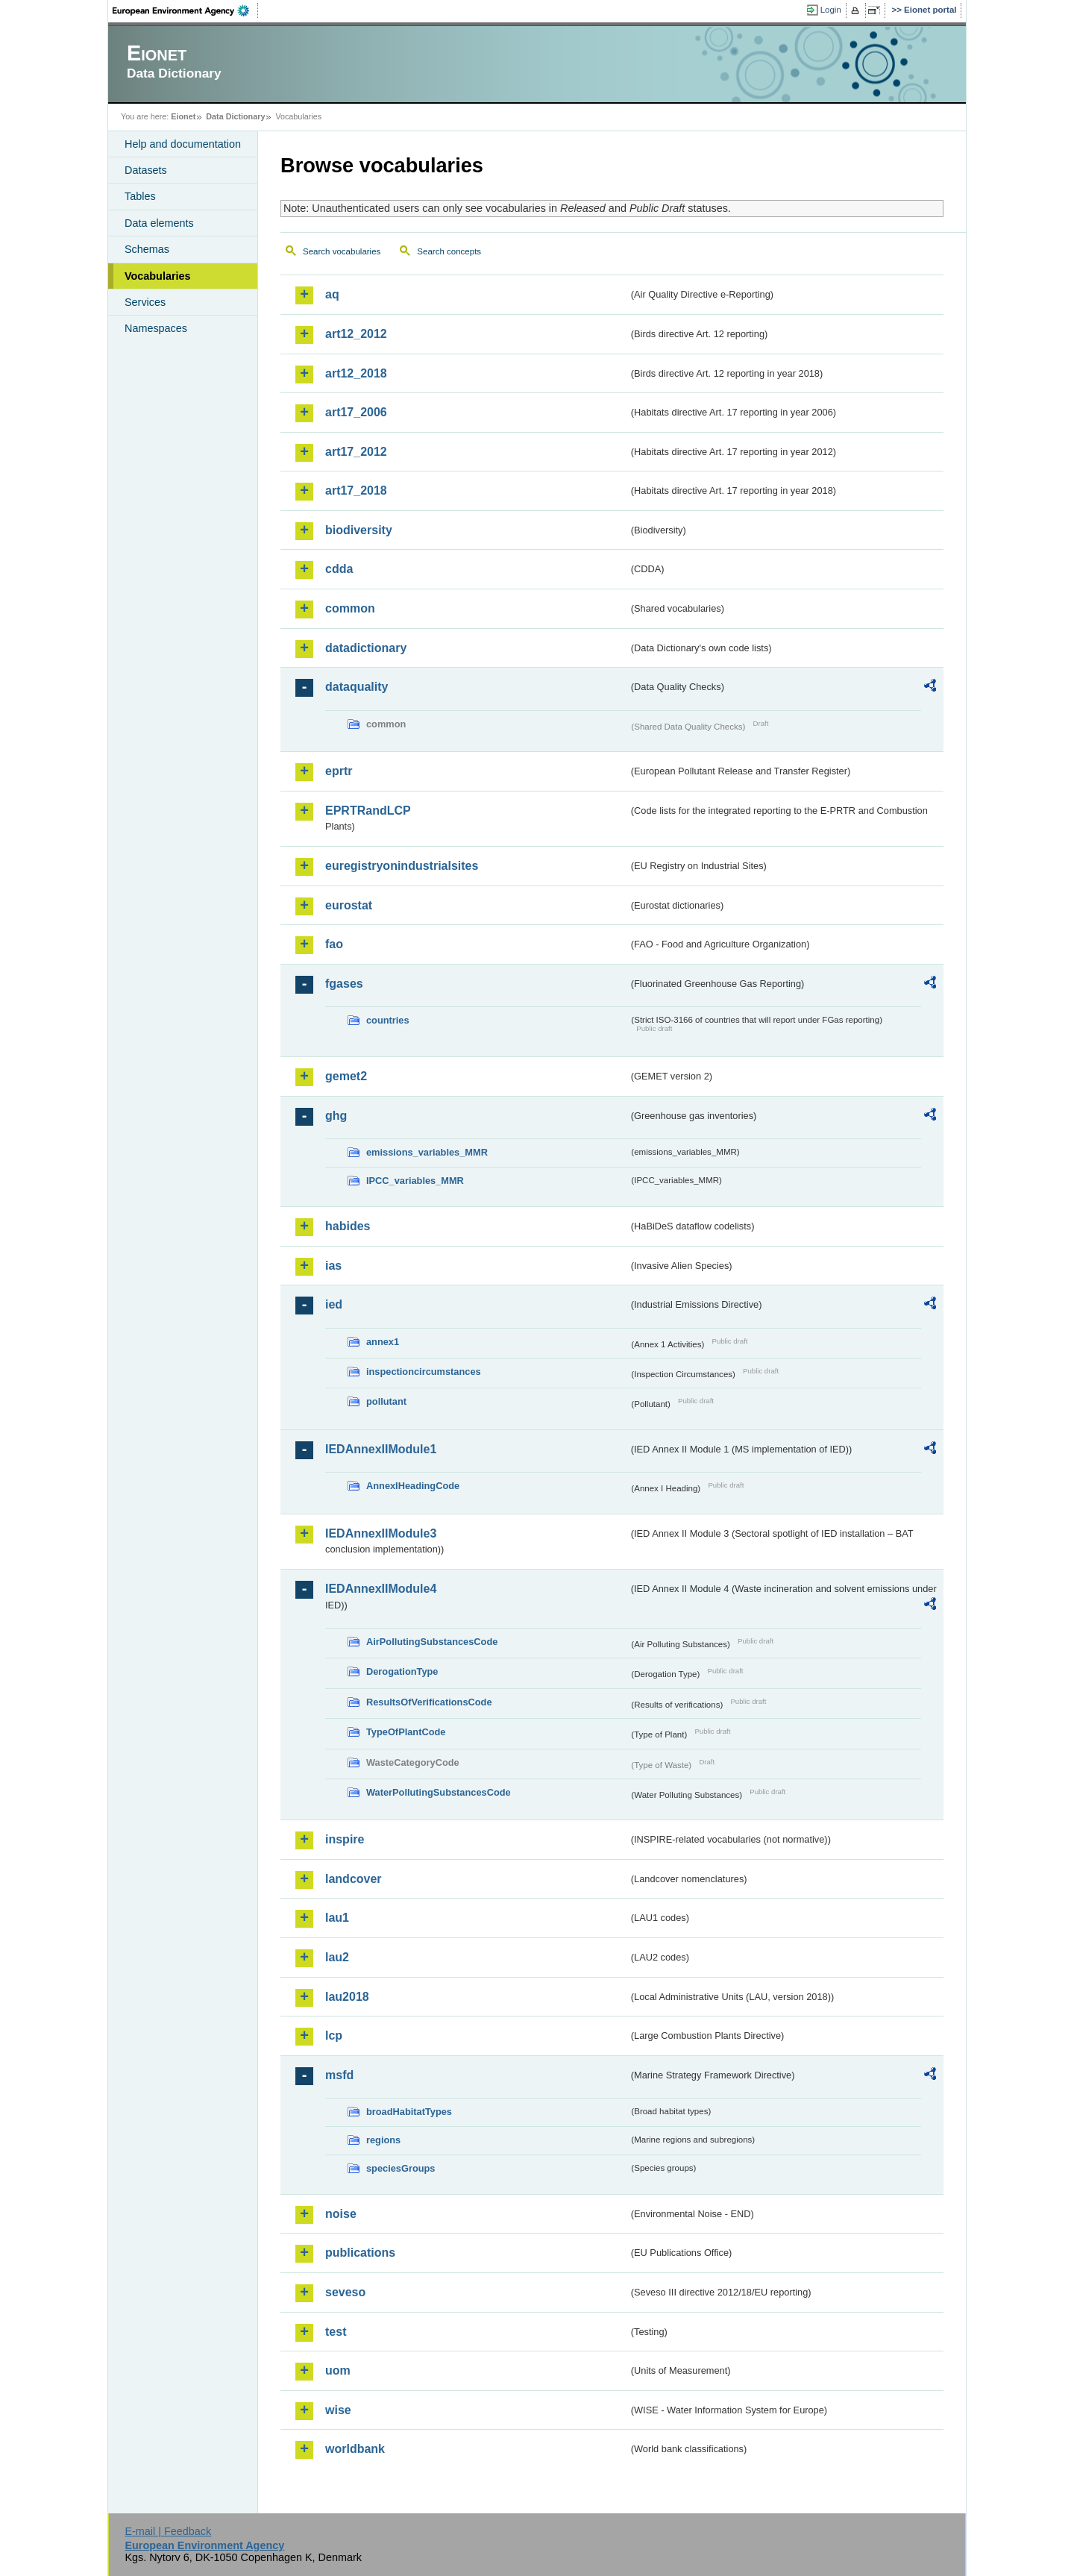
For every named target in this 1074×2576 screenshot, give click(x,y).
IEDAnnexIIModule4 (380, 1588)
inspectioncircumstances (423, 1371)
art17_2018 (356, 490)
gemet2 (346, 1076)
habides (347, 1226)
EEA (186, 10)
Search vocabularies (341, 251)
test (335, 2331)
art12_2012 (356, 334)
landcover (353, 1879)
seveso (345, 2292)
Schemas (147, 249)
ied (333, 1304)
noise (341, 2213)
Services (145, 302)
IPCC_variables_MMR (415, 1180)
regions (383, 2140)
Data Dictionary (235, 116)
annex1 (382, 1341)
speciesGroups (400, 2168)
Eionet (183, 116)
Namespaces (156, 328)
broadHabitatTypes (409, 2111)
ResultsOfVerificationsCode (429, 1702)
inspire (344, 1839)
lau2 (337, 1957)
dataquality (356, 686)
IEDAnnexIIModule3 (380, 1533)
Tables (140, 196)
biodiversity (358, 530)
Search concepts (449, 251)
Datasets (146, 170)
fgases (344, 983)
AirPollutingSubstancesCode (431, 1641)
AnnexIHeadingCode (412, 1485)
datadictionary (365, 648)
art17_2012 (356, 451)
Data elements (159, 223)
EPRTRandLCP (368, 810)
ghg (336, 1115)
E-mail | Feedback (168, 2531)
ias (333, 1265)
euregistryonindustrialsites (401, 865)
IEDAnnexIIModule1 (380, 1449)
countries (387, 1020)
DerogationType (402, 1671)
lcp (333, 2035)
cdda (339, 568)
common (350, 608)
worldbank (355, 2448)
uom (338, 2370)
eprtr (338, 771)
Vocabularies (158, 276)
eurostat (348, 905)
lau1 (337, 1917)
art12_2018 (356, 373)
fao (334, 944)
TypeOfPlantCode (405, 1731)
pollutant (386, 1401)
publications (360, 2252)
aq (332, 294)
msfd (339, 2075)
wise (338, 2410)
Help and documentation (183, 144)
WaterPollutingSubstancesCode (438, 1792)
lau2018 (347, 1996)
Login (830, 9)
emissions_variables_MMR (427, 1152)
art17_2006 (356, 412)
